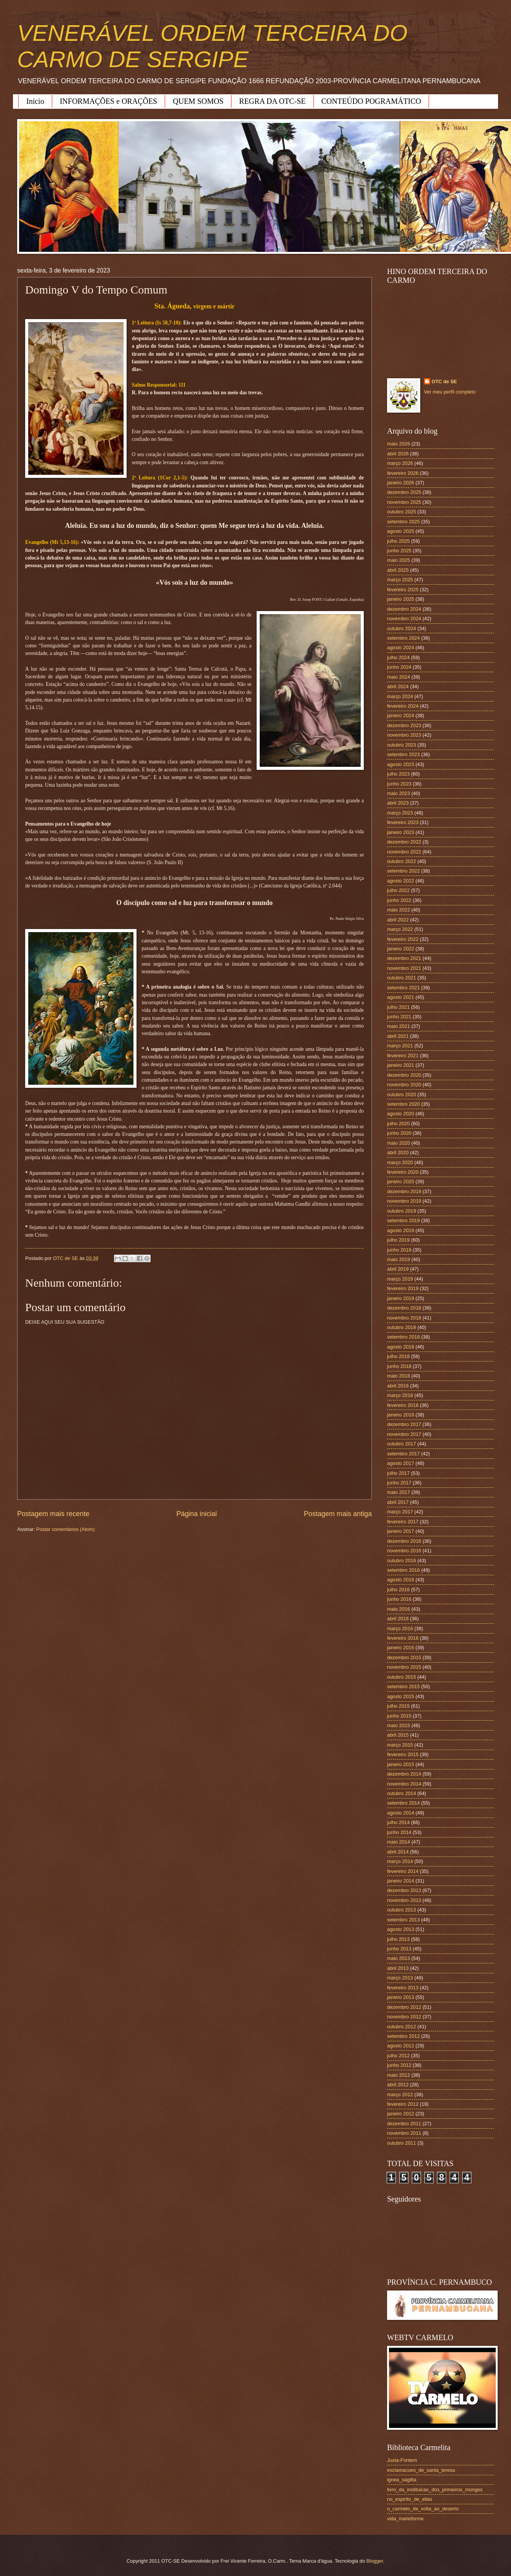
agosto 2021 (400, 997)
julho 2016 (398, 1589)
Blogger (374, 2561)
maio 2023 (398, 793)
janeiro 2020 (400, 1181)
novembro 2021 (404, 968)
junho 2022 (399, 900)
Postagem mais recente (53, 1514)
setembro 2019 (403, 1220)
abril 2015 (398, 1735)
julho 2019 (398, 1240)
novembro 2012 (404, 2017)
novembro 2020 (404, 1084)
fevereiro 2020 (402, 1172)
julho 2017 (398, 1473)
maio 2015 (398, 1725)
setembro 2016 (403, 1570)
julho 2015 (398, 1706)
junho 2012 (399, 2065)
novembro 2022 (404, 852)
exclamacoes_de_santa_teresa (421, 2470)
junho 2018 (399, 1366)
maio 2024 (398, 677)
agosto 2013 (400, 1929)
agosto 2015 (400, 1696)
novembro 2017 (404, 1434)
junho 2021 (399, 1016)
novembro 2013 (404, 1900)
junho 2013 (399, 1949)
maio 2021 (398, 1026)
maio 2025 (398, 560)
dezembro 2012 (404, 2007)
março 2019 (400, 1279)
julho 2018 (398, 1356)
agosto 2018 (400, 1347)
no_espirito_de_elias (409, 2499)
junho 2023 (399, 784)
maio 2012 (398, 2075)
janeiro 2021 (400, 1065)
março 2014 (400, 1861)
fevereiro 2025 (402, 589)
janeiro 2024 (400, 715)
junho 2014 (399, 1832)
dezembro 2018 (404, 1308)
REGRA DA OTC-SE (272, 101)
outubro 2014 (401, 1793)
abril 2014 (398, 1852)
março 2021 (400, 1045)
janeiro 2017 (400, 1531)
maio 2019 (398, 1259)
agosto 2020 (400, 1113)
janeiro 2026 (400, 483)
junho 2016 (399, 1599)
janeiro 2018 (400, 1415)
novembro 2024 (404, 618)
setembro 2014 (403, 1803)
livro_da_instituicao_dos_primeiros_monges (434, 2489)
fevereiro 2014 (402, 1871)
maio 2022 (398, 910)
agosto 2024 (400, 647)
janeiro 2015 (400, 1764)
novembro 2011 (404, 2133)
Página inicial (196, 1514)
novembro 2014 (404, 1784)
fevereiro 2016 (402, 1638)
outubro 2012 (401, 2026)
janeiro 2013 (400, 1997)
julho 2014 (398, 1822)
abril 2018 (398, 1386)
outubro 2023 (401, 745)
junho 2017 (399, 1483)
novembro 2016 (404, 1550)
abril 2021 (398, 1036)
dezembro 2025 (404, 492)
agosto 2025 (400, 531)
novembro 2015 (404, 1667)
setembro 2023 (403, 754)
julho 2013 (398, 1939)
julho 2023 (398, 774)
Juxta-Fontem (402, 2460)
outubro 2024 (401, 628)
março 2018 (400, 1395)
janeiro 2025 (400, 599)
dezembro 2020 (404, 1075)
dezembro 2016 (404, 1541)
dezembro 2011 (404, 2123)
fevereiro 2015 (402, 1754)
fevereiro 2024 (402, 706)
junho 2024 (399, 667)
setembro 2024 (403, 638)
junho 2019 (399, 1250)
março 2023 (400, 813)
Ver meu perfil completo (450, 392)
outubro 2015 (401, 1677)
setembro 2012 (403, 2036)
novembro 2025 (404, 502)
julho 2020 (398, 1123)
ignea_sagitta (401, 2479)
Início (35, 101)
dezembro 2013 (404, 1890)
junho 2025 (399, 550)
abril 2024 (398, 686)
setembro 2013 (403, 1920)
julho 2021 (398, 1007)
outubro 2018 (401, 1327)
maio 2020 (398, 1143)
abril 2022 (398, 920)
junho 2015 (399, 1716)
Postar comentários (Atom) (65, 1529)
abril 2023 (398, 803)
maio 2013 (398, 1958)
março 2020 (400, 1162)
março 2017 (400, 1512)
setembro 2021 (403, 987)
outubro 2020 (401, 1094)
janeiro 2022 (400, 949)
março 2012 (400, 2094)
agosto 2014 (400, 1813)
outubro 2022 (401, 861)
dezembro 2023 (404, 725)
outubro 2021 (401, 978)
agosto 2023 (400, 764)
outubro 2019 (401, 1211)
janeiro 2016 (400, 1647)
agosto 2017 (400, 1463)
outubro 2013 (401, 1910)
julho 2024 (398, 657)
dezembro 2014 (404, 1774)
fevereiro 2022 (402, 939)
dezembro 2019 (404, 1191)
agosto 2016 (400, 1579)
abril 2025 (398, 570)
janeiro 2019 (400, 1298)
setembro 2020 (403, 1104)
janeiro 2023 (400, 832)
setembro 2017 (403, 1454)
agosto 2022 (400, 881)
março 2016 (400, 1628)
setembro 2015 (403, 1686)
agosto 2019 (400, 1230)
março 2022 (400, 929)
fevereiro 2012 (402, 2104)
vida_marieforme (405, 2518)
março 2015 (400, 1745)
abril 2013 (398, 1968)
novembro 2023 (404, 735)
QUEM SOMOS (198, 101)
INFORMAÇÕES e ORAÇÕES (108, 101)
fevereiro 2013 (402, 1987)
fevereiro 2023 (402, 822)
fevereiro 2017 (402, 1521)
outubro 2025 (401, 512)
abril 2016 (398, 1618)
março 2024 (400, 696)
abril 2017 (398, 1502)
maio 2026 (398, 444)
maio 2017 (398, 1492)
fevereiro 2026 (402, 473)
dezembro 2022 (404, 842)
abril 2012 (398, 2084)
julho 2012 (398, 2055)
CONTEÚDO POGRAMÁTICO (371, 101)
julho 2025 (398, 541)
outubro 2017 (401, 1444)
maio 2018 (398, 1376)
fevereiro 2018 (402, 1405)
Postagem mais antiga (338, 1514)
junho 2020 (399, 1133)
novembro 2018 (404, 1318)
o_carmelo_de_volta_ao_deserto (423, 2508)
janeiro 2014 (400, 1881)
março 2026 (400, 463)
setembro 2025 (403, 521)
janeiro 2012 (400, 2113)
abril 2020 (398, 1152)
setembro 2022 (403, 871)
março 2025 (400, 579)
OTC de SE (444, 381)
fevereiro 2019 (402, 1288)
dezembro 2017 (404, 1424)
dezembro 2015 (404, 1657)
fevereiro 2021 (402, 1055)
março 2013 (400, 1978)
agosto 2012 (400, 2046)
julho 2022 (398, 890)
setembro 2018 (403, 1337)
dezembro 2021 (404, 958)
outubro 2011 (401, 2143)
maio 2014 (398, 1842)
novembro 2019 (404, 1201)
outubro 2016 (401, 1560)
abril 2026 (398, 453)
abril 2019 (398, 1269)
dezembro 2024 (404, 609)
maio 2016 (398, 1609)
